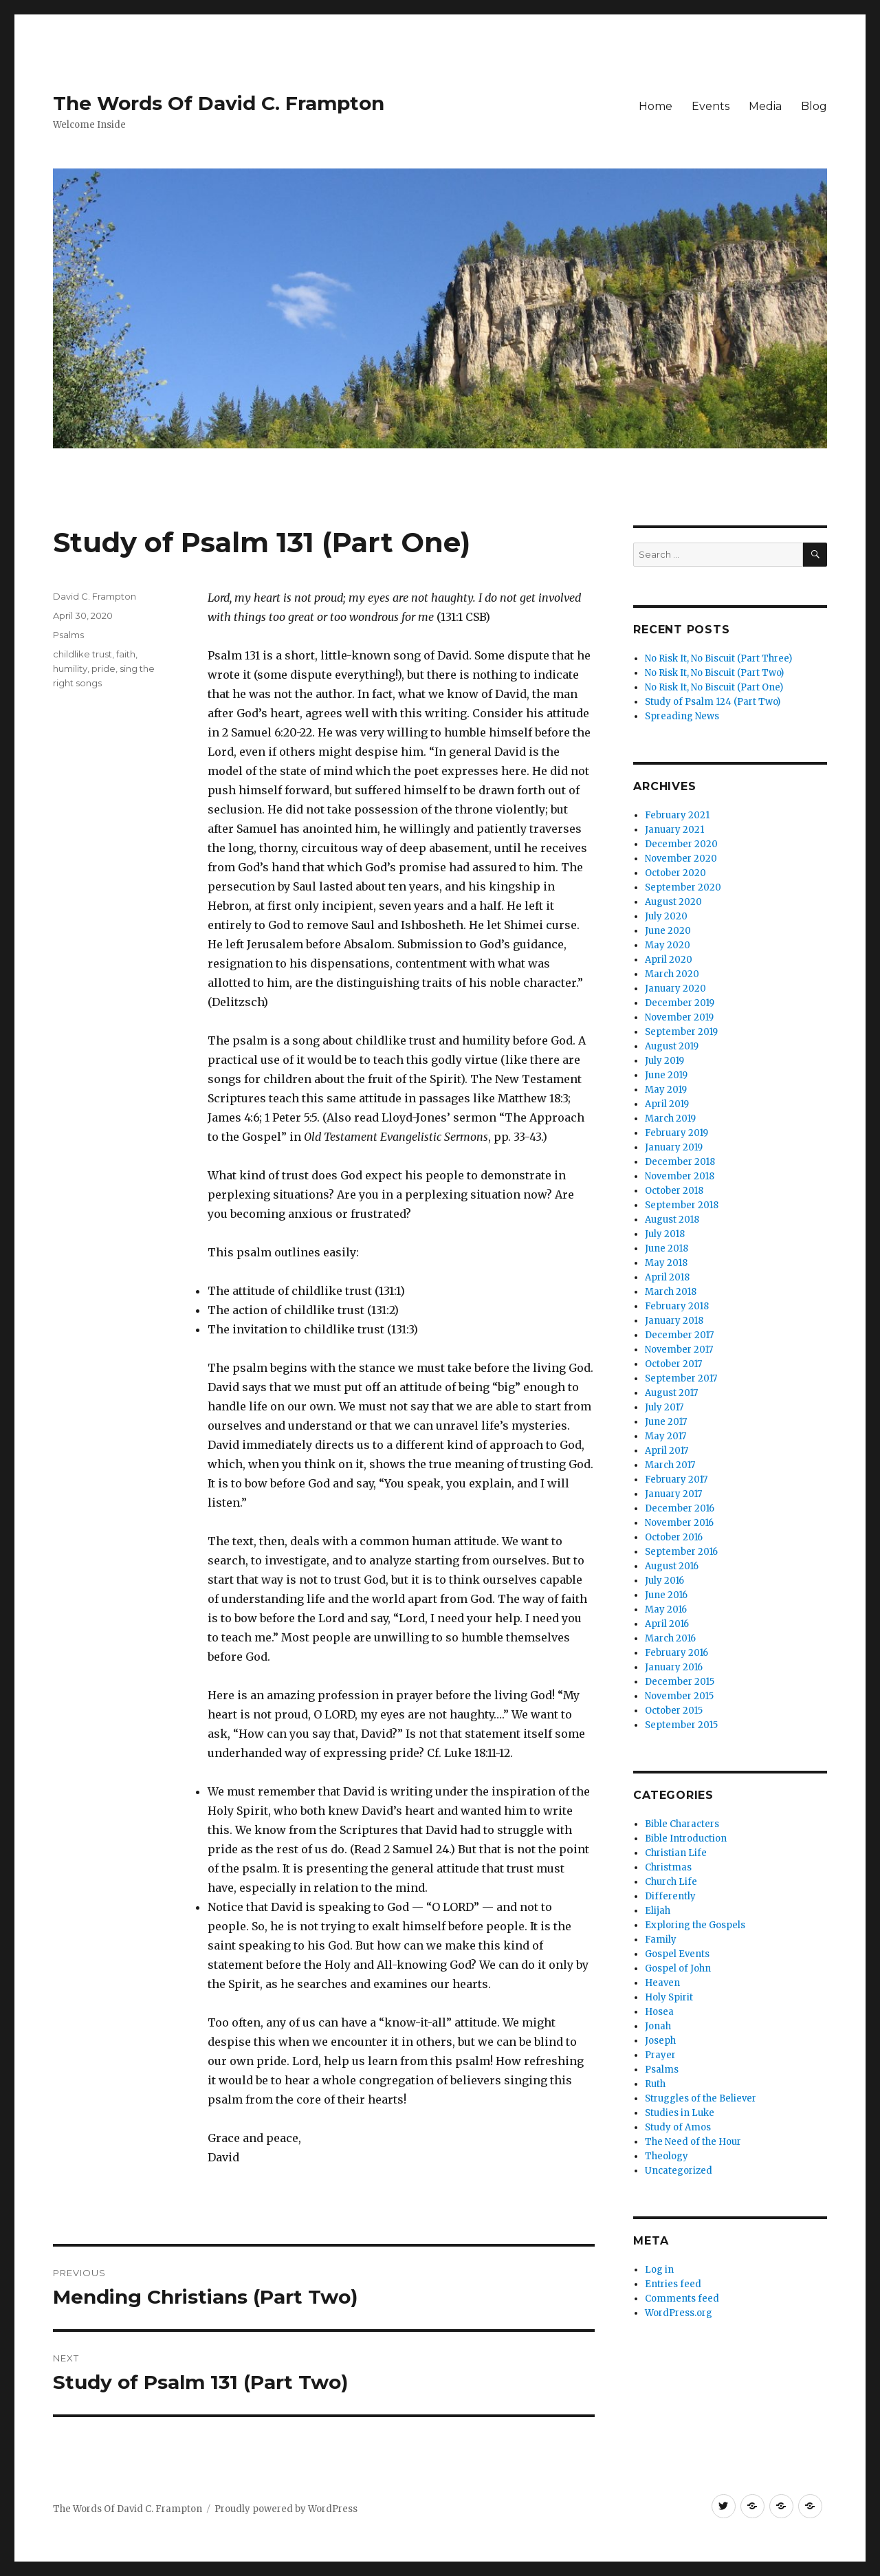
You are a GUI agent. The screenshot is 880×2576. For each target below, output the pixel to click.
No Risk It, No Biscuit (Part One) (714, 687)
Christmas (668, 1867)
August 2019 (671, 1046)
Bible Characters (682, 1824)
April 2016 (667, 1624)
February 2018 (677, 1306)
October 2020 (675, 873)
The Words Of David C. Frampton (218, 103)
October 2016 (674, 1537)
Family (660, 1939)
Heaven (662, 1983)
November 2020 (681, 858)
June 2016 (666, 1595)
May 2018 (666, 1263)
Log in (659, 2269)
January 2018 (674, 1321)
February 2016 (676, 1653)
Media (765, 106)
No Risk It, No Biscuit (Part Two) (714, 673)
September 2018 (681, 1205)
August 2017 (671, 1393)
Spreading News (682, 716)
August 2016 (671, 1566)
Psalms (68, 634)
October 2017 (673, 1364)
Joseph (660, 2040)
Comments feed (682, 2298)
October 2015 (674, 1710)
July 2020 (666, 916)
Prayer (660, 2055)
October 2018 (674, 1191)
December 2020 (681, 844)
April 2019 (667, 1104)
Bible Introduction (686, 1838)
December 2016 (679, 1508)
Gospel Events (677, 1954)
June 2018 (666, 1248)
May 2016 (666, 1609)
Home (655, 106)
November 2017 (679, 1349)
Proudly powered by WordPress (286, 2509)
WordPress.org (678, 2313)
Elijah (657, 1911)
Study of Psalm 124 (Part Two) (712, 702)
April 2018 (667, 1277)
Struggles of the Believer (700, 2098)
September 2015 (681, 1725)
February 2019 (676, 1133)
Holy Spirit (669, 1997)
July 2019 (664, 1061)
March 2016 (670, 1638)
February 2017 (676, 1479)
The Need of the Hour (693, 2142)
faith (125, 653)
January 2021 (674, 830)
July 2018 (665, 1234)
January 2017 (673, 1494)
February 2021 (677, 815)
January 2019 (674, 1147)
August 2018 (672, 1219)
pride (103, 668)
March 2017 (670, 1465)
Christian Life (676, 1853)
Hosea (659, 2012)
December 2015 (679, 1682)
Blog (814, 106)
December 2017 (679, 1335)
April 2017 (666, 1450)
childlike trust (82, 653)
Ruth (655, 2084)
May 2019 (666, 1089)
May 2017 (665, 1436)
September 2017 (681, 1378)
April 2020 (668, 959)
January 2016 (674, 1667)
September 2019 (681, 1032)
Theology (666, 2156)
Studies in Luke (679, 2113)
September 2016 (681, 1552)
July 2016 (664, 1580)
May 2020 (667, 945)
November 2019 (679, 1017)
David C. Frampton (94, 596)
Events (710, 106)
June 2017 (666, 1422)
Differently (670, 1896)
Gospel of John (678, 1968)
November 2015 (679, 1696)
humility (70, 668)
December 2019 (679, 1003)
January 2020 (675, 988)
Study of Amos (678, 2127)
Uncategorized (678, 2170)
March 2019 (670, 1118)
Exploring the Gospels (695, 1925)
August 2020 (673, 902)
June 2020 (668, 931)
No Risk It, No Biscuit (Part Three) (718, 658)
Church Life (671, 1882)
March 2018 (670, 1292)
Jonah (658, 2026)
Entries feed (673, 2284)
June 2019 (666, 1075)
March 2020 (672, 974)
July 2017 (664, 1407)
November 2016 (679, 1523)
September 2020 (683, 887)
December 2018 (680, 1162)
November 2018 (679, 1176)
